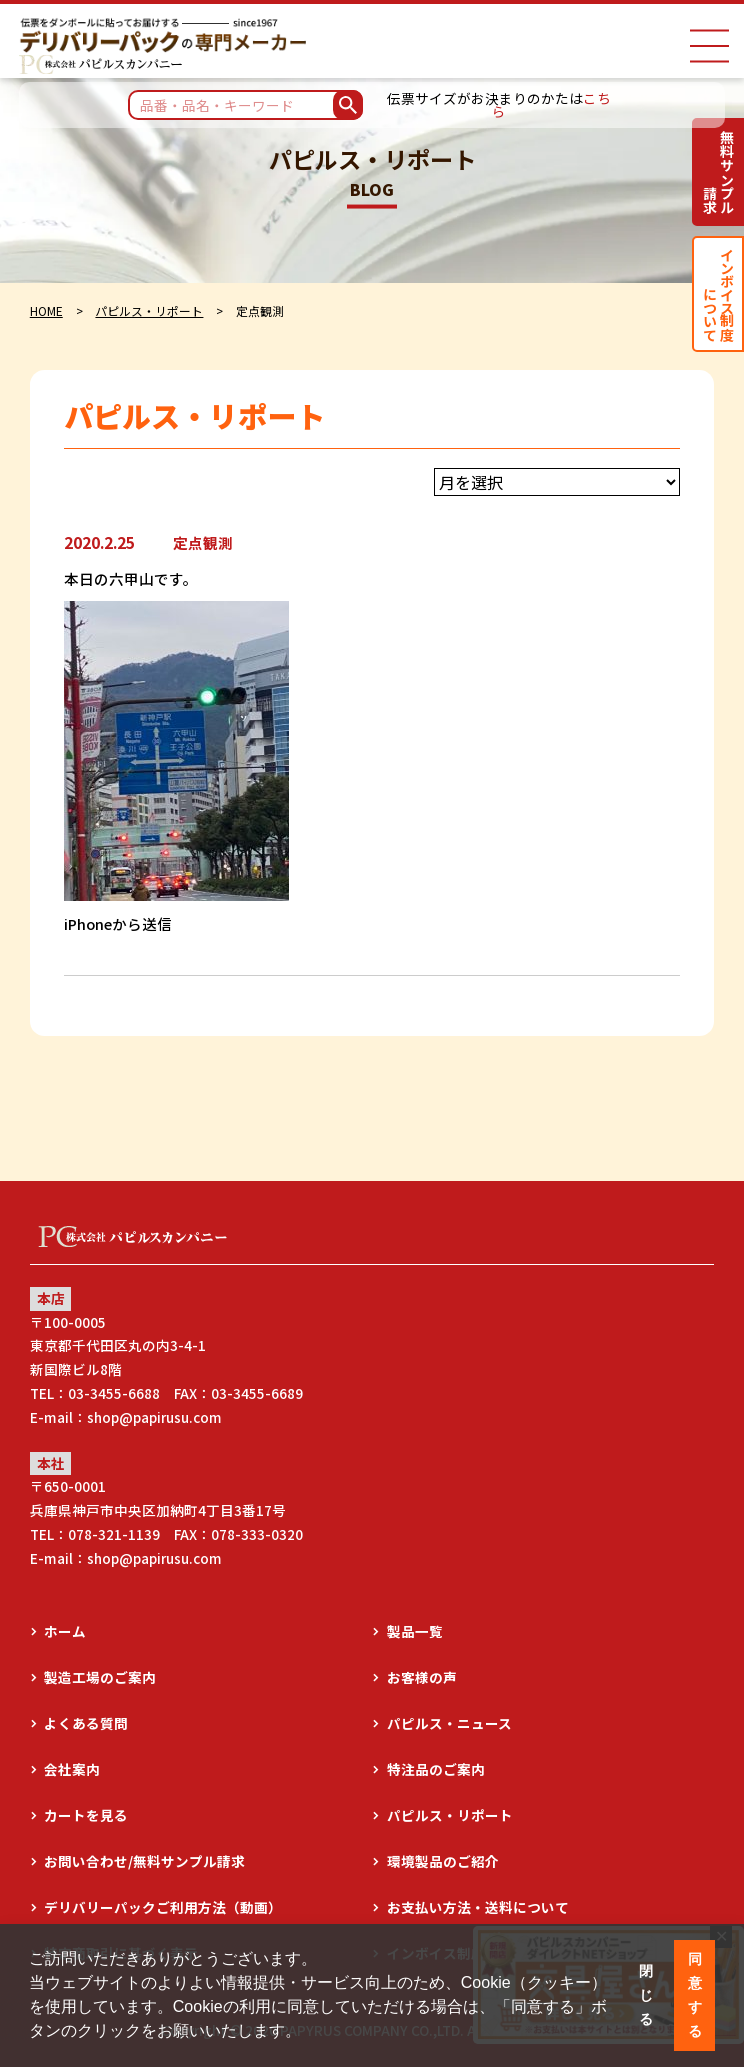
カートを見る (86, 1815)
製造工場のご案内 (100, 1677)
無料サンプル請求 (718, 172)
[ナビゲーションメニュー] (709, 46)
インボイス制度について (718, 293)
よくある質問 (86, 1723)
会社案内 (72, 1769)
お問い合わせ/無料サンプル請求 (144, 1861)
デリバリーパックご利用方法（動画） (163, 1907)
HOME (46, 310)
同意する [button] (695, 1995)
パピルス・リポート (149, 310)
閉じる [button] (646, 1995)
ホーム (65, 1631)
